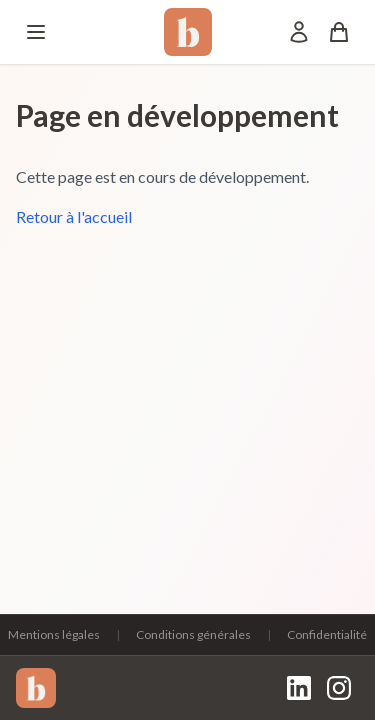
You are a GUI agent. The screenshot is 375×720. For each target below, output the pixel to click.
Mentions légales (54, 634)
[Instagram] (339, 688)
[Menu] (36, 32)
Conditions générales (193, 634)
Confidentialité (327, 634)
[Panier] (339, 32)
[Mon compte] (299, 32)
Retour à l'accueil (74, 216)
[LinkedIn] (299, 688)
